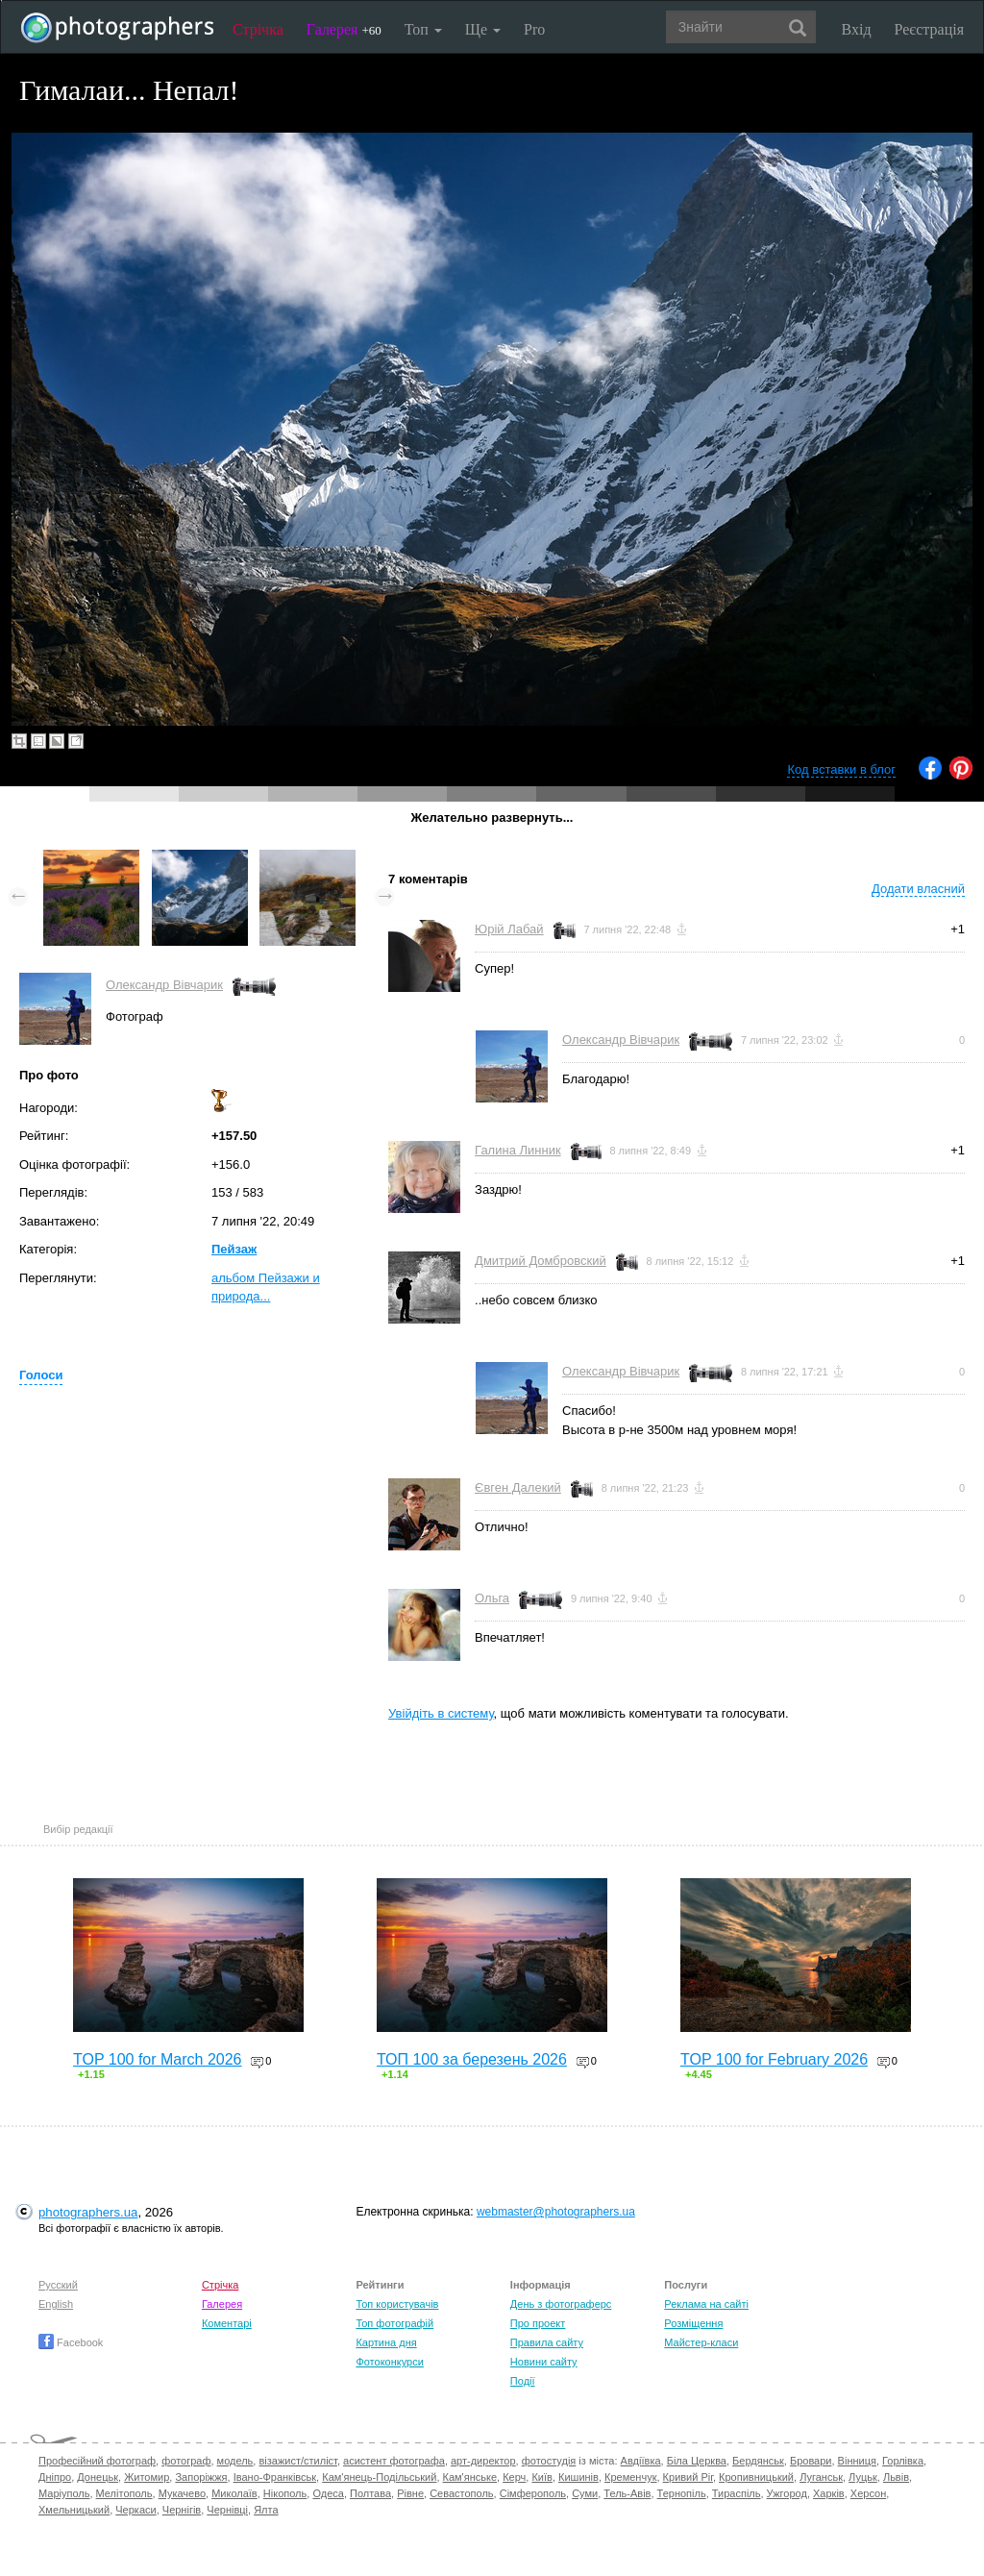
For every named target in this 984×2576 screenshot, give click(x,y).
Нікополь (285, 2493)
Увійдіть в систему (441, 1713)
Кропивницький (756, 2477)
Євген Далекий (518, 1487)
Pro (534, 29)
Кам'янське (470, 2477)
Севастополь (461, 2493)
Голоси (40, 1375)
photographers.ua (87, 2212)
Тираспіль (736, 2493)
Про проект (537, 2323)
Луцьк (863, 2477)
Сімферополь (533, 2493)
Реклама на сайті (706, 2304)
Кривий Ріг (688, 2477)
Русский (58, 2285)
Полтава (370, 2493)
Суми (585, 2493)
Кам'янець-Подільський (379, 2477)
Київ (541, 2477)
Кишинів (578, 2477)
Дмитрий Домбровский (540, 1260)
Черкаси (135, 2509)
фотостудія (549, 2460)
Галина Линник (518, 1150)
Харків (829, 2493)
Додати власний (918, 888)
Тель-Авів (627, 2493)
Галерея (344, 29)
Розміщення (693, 2323)
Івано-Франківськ (275, 2477)
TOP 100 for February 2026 (774, 2059)
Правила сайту (546, 2342)
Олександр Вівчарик (164, 985)
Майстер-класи (701, 2342)
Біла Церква (696, 2460)
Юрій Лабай (509, 929)
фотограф (185, 2460)
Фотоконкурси (389, 2361)
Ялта (266, 2509)
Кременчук (630, 2477)
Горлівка (902, 2460)
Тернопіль (681, 2493)
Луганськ (821, 2477)
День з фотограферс (561, 2304)
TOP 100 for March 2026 (157, 2059)
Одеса (327, 2493)
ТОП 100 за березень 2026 (472, 2059)
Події (522, 2381)
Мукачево (182, 2493)
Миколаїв (234, 2493)
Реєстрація (929, 29)
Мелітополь (124, 2493)
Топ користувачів (397, 2304)
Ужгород (787, 2493)
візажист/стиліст (297, 2460)
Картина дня (386, 2342)
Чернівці (227, 2509)
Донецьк (97, 2477)
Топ (423, 29)
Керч (514, 2477)
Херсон (868, 2493)
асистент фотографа (394, 2460)
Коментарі (227, 2323)
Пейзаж (234, 1249)
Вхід (857, 29)
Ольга (492, 1598)
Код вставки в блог (841, 769)
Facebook (70, 2342)
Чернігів (181, 2509)
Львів (896, 2477)
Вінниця (857, 2460)
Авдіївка (641, 2460)
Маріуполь (63, 2493)
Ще (483, 29)
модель (235, 2460)
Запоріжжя (201, 2477)
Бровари (811, 2460)
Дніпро (54, 2477)
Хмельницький (74, 2509)
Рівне (410, 2493)
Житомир (146, 2477)
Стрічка (258, 29)
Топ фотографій (394, 2323)
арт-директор (483, 2460)
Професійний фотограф (97, 2460)
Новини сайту (544, 2361)
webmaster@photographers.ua (556, 2211)
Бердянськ (758, 2460)
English (55, 2304)
